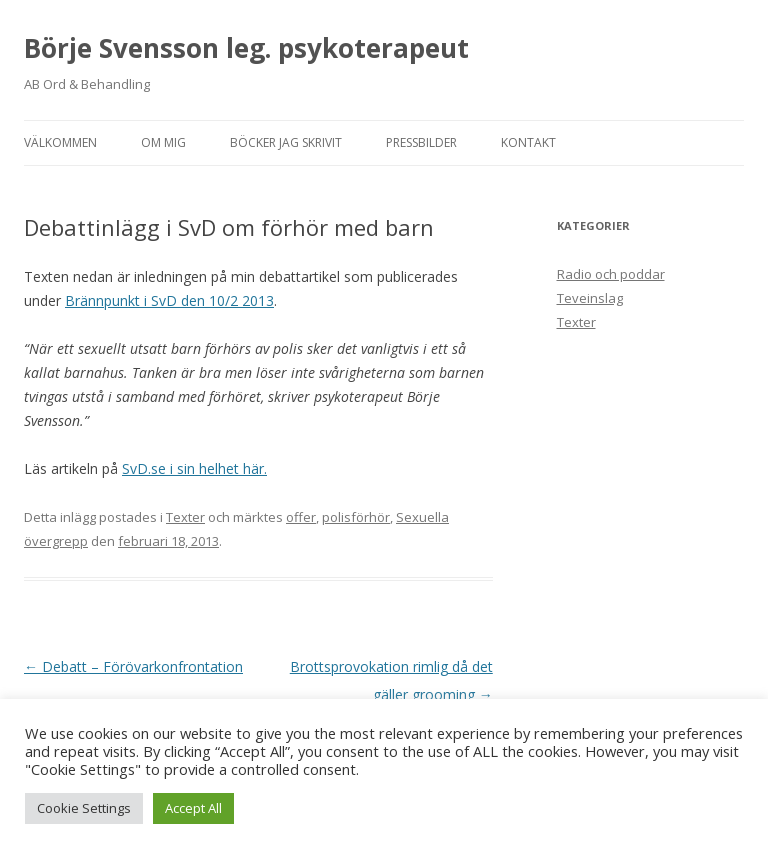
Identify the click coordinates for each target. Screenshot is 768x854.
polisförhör (356, 517)
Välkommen (60, 142)
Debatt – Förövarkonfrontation (133, 666)
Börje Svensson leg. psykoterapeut (246, 48)
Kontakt (528, 142)
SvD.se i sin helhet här (193, 468)
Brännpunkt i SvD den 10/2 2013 (169, 300)
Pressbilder (421, 142)
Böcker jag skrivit (286, 142)
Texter (185, 517)
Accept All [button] (193, 808)
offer (301, 517)
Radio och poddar (611, 274)
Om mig (163, 142)
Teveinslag (590, 298)
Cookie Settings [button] (84, 808)
